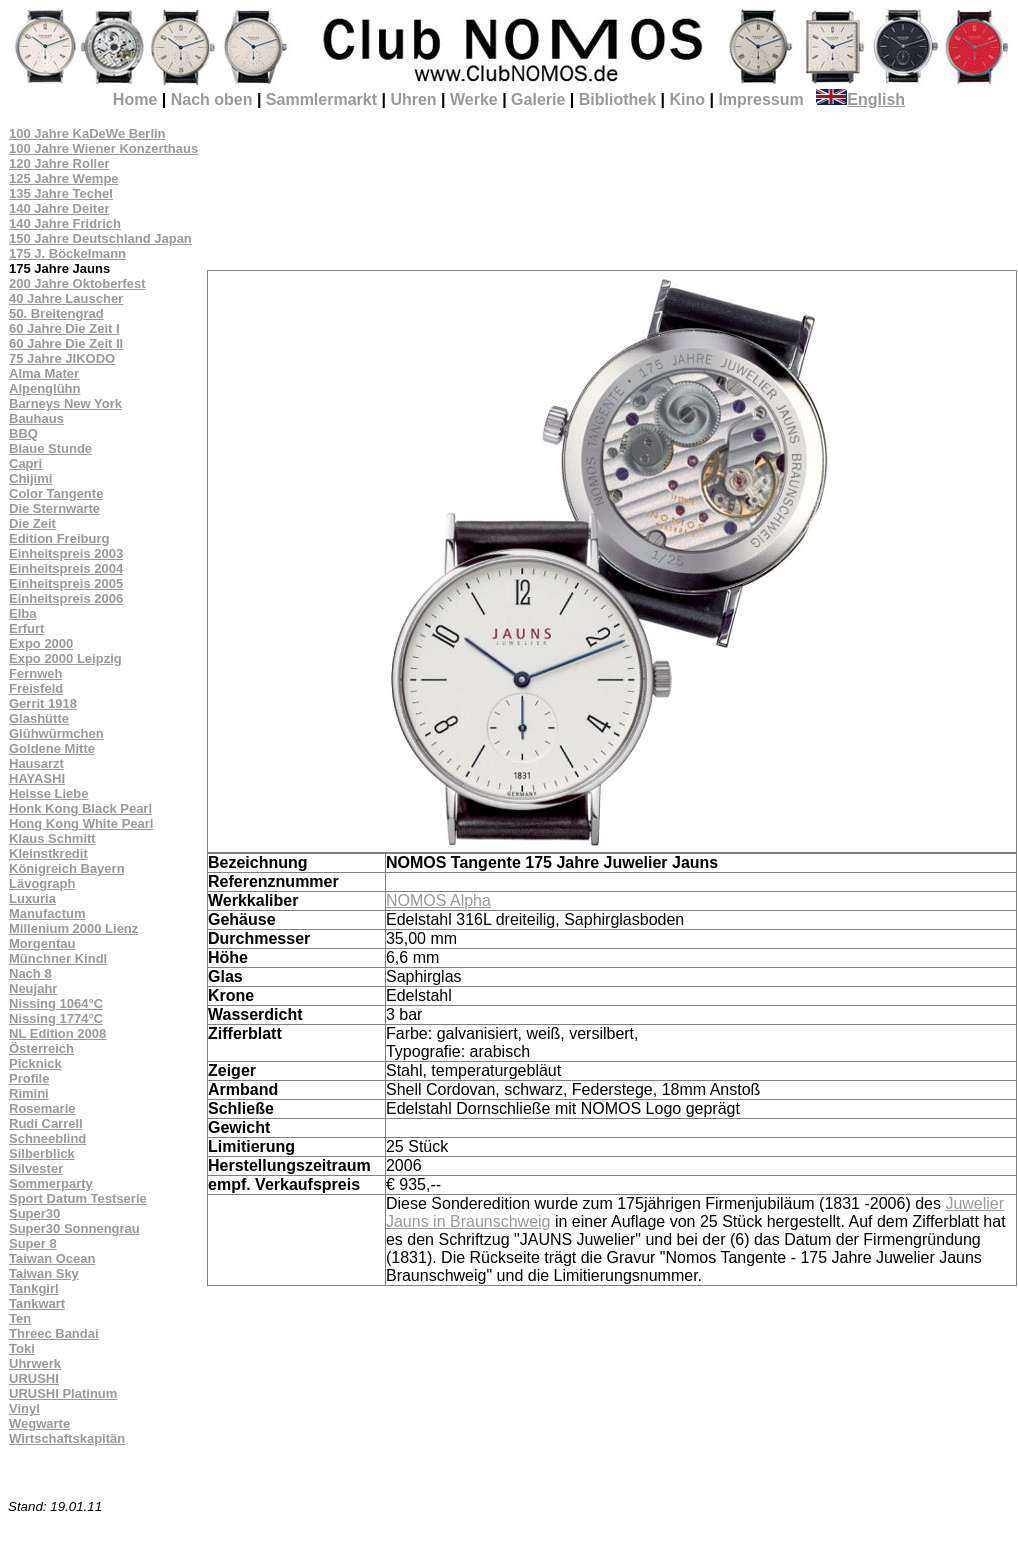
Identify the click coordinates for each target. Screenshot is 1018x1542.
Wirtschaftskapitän (67, 1438)
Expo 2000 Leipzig (65, 658)
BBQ (23, 433)
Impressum (760, 99)
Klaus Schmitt (52, 838)
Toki (22, 1348)
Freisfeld (36, 688)
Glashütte (39, 718)
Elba (22, 613)
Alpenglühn (45, 388)
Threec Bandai (54, 1333)
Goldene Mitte (52, 748)
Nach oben (212, 99)
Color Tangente (56, 493)
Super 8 (33, 1243)
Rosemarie (42, 1108)
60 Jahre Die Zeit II (66, 343)
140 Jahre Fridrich (65, 223)
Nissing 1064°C (56, 1003)
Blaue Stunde (50, 448)
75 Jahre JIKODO (62, 358)
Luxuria (32, 898)
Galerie (538, 99)
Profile (29, 1078)
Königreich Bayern (67, 868)
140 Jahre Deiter (59, 208)
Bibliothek (617, 99)
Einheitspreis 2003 (66, 553)
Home (135, 99)
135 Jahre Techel (61, 193)
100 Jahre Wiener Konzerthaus (103, 148)
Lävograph (42, 883)
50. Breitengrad (56, 313)
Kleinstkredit (48, 853)
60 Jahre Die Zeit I (64, 328)
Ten (20, 1318)
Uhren (413, 99)
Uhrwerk (35, 1363)
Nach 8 (30, 973)
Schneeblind (47, 1138)
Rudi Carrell (46, 1123)
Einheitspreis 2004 (66, 568)
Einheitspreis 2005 (66, 583)
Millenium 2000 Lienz (73, 928)
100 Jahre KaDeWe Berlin (87, 133)
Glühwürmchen (56, 733)
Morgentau (42, 943)
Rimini (29, 1093)
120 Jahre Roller (59, 163)
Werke (474, 99)
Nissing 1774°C (56, 1018)
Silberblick (42, 1153)
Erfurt (26, 628)
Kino (687, 99)
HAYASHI (37, 778)
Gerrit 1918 (43, 703)
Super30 (34, 1213)
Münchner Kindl (58, 958)
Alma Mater (44, 373)
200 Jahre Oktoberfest (77, 283)
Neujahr (33, 988)
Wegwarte (39, 1423)
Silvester (36, 1168)
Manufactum (47, 913)
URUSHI (34, 1378)
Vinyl (24, 1408)
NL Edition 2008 (57, 1033)
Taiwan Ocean (52, 1258)
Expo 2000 (41, 643)
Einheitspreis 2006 (66, 598)
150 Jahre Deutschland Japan (100, 238)
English (860, 99)
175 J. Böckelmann (67, 253)
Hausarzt (36, 763)
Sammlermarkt (321, 99)
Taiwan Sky (44, 1273)
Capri (25, 463)
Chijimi (30, 478)
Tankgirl (34, 1288)
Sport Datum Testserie (78, 1198)
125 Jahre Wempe (64, 178)
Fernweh (35, 673)
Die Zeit (32, 523)
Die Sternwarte (54, 508)
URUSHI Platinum (63, 1393)
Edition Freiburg (59, 538)
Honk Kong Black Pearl (80, 808)
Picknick (35, 1063)
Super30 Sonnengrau (74, 1228)
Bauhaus (36, 418)
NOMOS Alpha (438, 900)
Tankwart (37, 1303)
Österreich (41, 1048)
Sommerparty (51, 1183)
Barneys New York (65, 403)
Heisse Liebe (49, 793)
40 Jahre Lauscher (66, 298)
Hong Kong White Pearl (81, 823)
